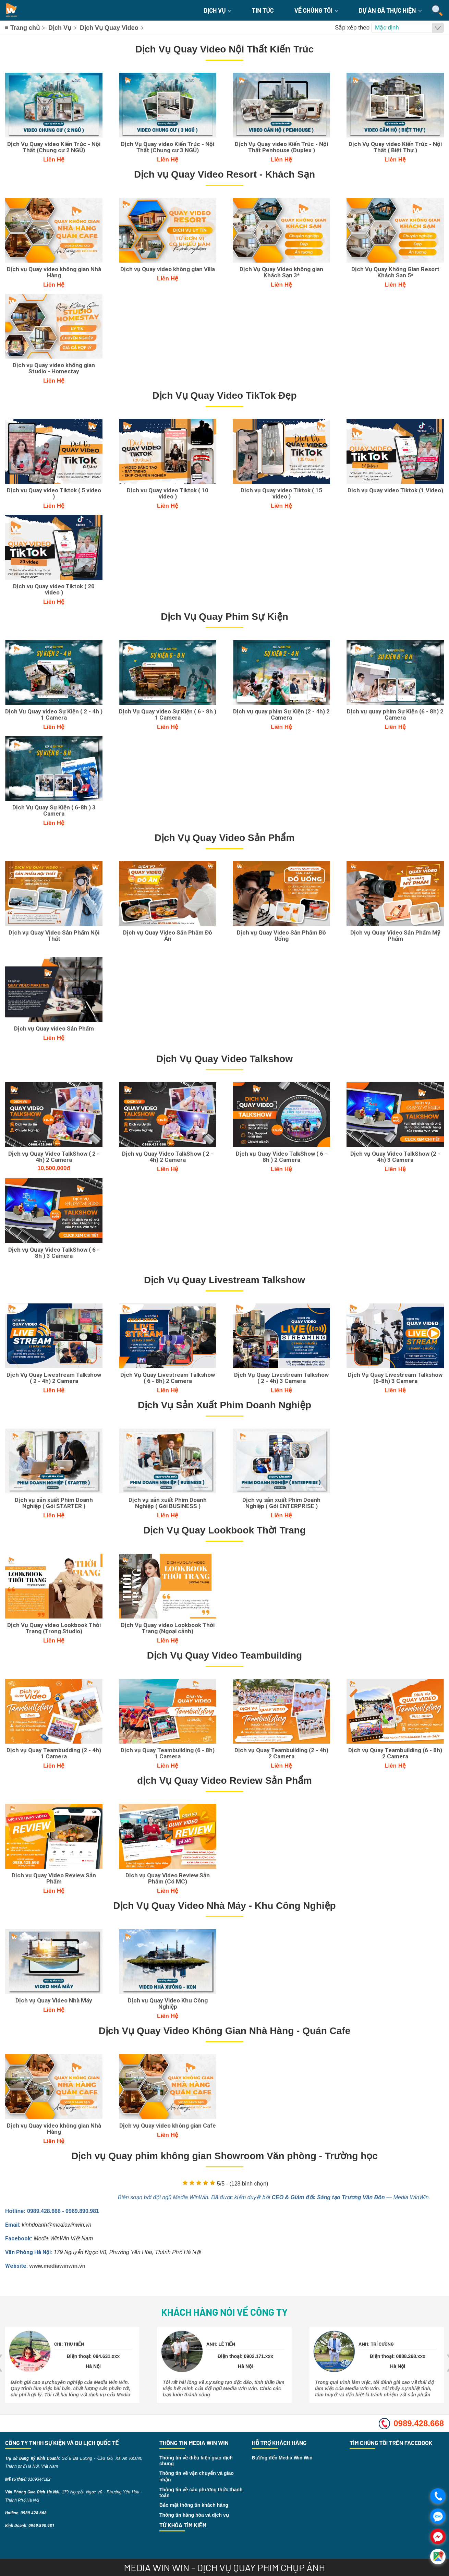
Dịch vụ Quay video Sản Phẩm (54, 1028)
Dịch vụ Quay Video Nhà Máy (53, 2000)
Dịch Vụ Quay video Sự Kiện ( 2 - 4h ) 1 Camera (53, 714)
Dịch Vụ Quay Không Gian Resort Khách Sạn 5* (395, 272)
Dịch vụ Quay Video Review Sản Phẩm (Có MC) (167, 1878)
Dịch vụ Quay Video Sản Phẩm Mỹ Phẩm (395, 935)
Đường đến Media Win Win (282, 2457)
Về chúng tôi (316, 10)
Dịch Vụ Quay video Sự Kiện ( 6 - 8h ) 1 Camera (167, 714)
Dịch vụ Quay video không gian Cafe (167, 2125)
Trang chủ (25, 27)
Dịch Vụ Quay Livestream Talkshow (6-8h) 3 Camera (395, 1377)
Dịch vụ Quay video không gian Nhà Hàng (54, 272)
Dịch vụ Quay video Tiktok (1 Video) (395, 490)
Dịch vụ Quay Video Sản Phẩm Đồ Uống (281, 935)
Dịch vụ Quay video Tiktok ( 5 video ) (54, 493)
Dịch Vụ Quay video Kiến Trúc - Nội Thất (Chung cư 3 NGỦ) (167, 147)
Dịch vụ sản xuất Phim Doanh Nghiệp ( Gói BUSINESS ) (168, 1502)
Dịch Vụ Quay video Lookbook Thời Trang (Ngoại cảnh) (168, 1628)
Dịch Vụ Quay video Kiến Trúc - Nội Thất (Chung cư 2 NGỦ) (53, 147)
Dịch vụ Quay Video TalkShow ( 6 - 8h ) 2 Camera (281, 1156)
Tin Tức (263, 10)
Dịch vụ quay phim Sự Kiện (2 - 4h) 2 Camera (281, 714)
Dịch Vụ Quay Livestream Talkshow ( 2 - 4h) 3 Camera (281, 1377)
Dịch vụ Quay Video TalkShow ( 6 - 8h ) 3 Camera (53, 1252)
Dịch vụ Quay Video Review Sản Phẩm (54, 1878)
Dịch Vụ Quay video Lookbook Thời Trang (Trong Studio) (54, 1628)
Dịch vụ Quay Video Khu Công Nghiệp (168, 2003)
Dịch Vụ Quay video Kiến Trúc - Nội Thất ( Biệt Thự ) (395, 147)
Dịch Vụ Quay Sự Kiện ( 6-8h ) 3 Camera (54, 810)
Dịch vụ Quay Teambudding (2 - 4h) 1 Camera (54, 1753)
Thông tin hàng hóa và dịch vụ (194, 2515)
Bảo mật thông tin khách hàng (193, 2505)
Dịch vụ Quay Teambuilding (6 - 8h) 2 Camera (395, 1753)
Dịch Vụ (217, 10)
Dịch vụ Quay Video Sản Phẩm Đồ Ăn (167, 935)
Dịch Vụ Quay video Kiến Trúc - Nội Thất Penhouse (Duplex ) (281, 147)
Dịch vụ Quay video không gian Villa (167, 269)
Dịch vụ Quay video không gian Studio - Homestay (54, 368)
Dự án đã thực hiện (390, 10)
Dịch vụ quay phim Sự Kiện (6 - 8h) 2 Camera (395, 714)
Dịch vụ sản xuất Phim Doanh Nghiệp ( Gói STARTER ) (54, 1502)
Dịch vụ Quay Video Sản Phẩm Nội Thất (54, 935)
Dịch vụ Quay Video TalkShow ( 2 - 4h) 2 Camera (53, 1156)
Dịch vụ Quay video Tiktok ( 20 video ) (54, 589)
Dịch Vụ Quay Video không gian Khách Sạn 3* (281, 272)
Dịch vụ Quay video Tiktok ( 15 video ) (281, 493)
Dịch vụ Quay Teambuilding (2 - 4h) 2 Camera (281, 1753)
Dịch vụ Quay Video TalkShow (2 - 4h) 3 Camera (395, 1156)
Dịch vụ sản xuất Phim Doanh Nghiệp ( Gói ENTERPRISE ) (281, 1502)
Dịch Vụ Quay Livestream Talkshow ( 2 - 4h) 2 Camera (54, 1377)
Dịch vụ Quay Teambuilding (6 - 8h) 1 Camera (168, 1753)
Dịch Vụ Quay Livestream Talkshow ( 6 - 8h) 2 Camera (167, 1377)
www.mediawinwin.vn (57, 2266)
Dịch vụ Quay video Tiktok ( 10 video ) (167, 493)
